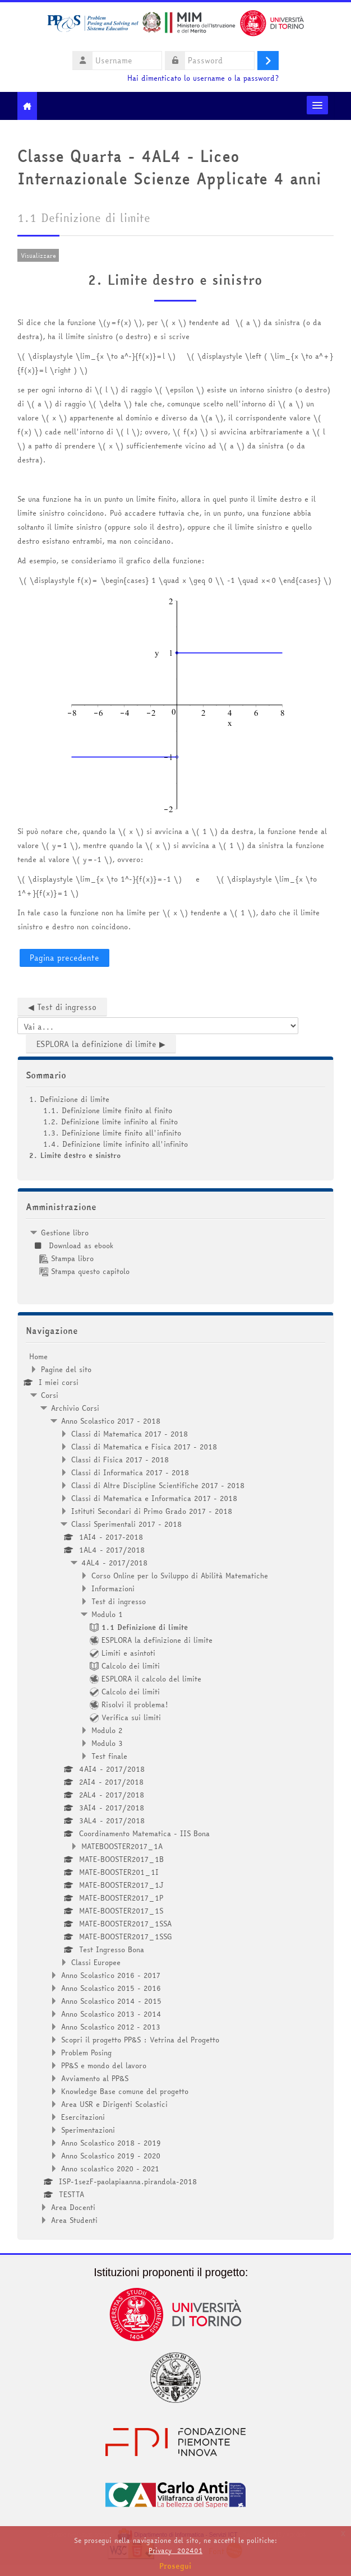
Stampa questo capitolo (84, 1271)
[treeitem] (175, 1252)
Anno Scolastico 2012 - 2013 (110, 2026)
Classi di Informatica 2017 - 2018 (130, 1472)
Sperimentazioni (88, 2129)
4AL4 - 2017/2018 (114, 1562)
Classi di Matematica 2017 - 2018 (129, 1433)
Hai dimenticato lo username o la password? (203, 78)
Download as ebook (76, 1245)
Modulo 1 (107, 1614)
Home (38, 1356)
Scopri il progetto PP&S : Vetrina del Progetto (140, 2039)
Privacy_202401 (175, 2550)
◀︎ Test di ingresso (62, 1007)
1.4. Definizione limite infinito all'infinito (115, 1144)
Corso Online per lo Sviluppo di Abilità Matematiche (179, 1575)
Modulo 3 (107, 1743)
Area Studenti (74, 2220)
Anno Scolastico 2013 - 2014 (111, 2013)
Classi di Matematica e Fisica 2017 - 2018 (144, 1446)
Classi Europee (96, 1962)
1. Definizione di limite (69, 1099)
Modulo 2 (106, 1730)
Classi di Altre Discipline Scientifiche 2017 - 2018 (157, 1485)
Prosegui (175, 2566)
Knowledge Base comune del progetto (124, 2091)
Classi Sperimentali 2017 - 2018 (126, 1524)
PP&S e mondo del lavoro (103, 2065)
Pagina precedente (64, 958)
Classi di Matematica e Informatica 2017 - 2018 (154, 1498)
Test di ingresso (118, 1601)
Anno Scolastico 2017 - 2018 (110, 1420)
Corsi (49, 1395)
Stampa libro (66, 1258)
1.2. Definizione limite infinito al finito (110, 1121)
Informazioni (113, 1588)
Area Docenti (73, 2207)
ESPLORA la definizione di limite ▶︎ (100, 1044)
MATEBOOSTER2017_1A (122, 1846)
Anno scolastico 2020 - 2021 (110, 2168)
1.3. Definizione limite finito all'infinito (112, 1132)
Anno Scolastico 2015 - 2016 (111, 1988)
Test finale (109, 1756)
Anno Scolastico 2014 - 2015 (111, 2001)
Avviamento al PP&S (94, 2078)
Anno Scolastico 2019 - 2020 (110, 2155)
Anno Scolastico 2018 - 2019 (111, 2142)
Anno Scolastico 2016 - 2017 (110, 1975)
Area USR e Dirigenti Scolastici (114, 2104)
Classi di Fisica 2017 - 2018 (120, 1459)
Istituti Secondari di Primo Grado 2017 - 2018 (151, 1511)
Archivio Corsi (75, 1408)
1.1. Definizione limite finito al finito (107, 1110)
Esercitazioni (83, 2117)
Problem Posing (86, 2052)
